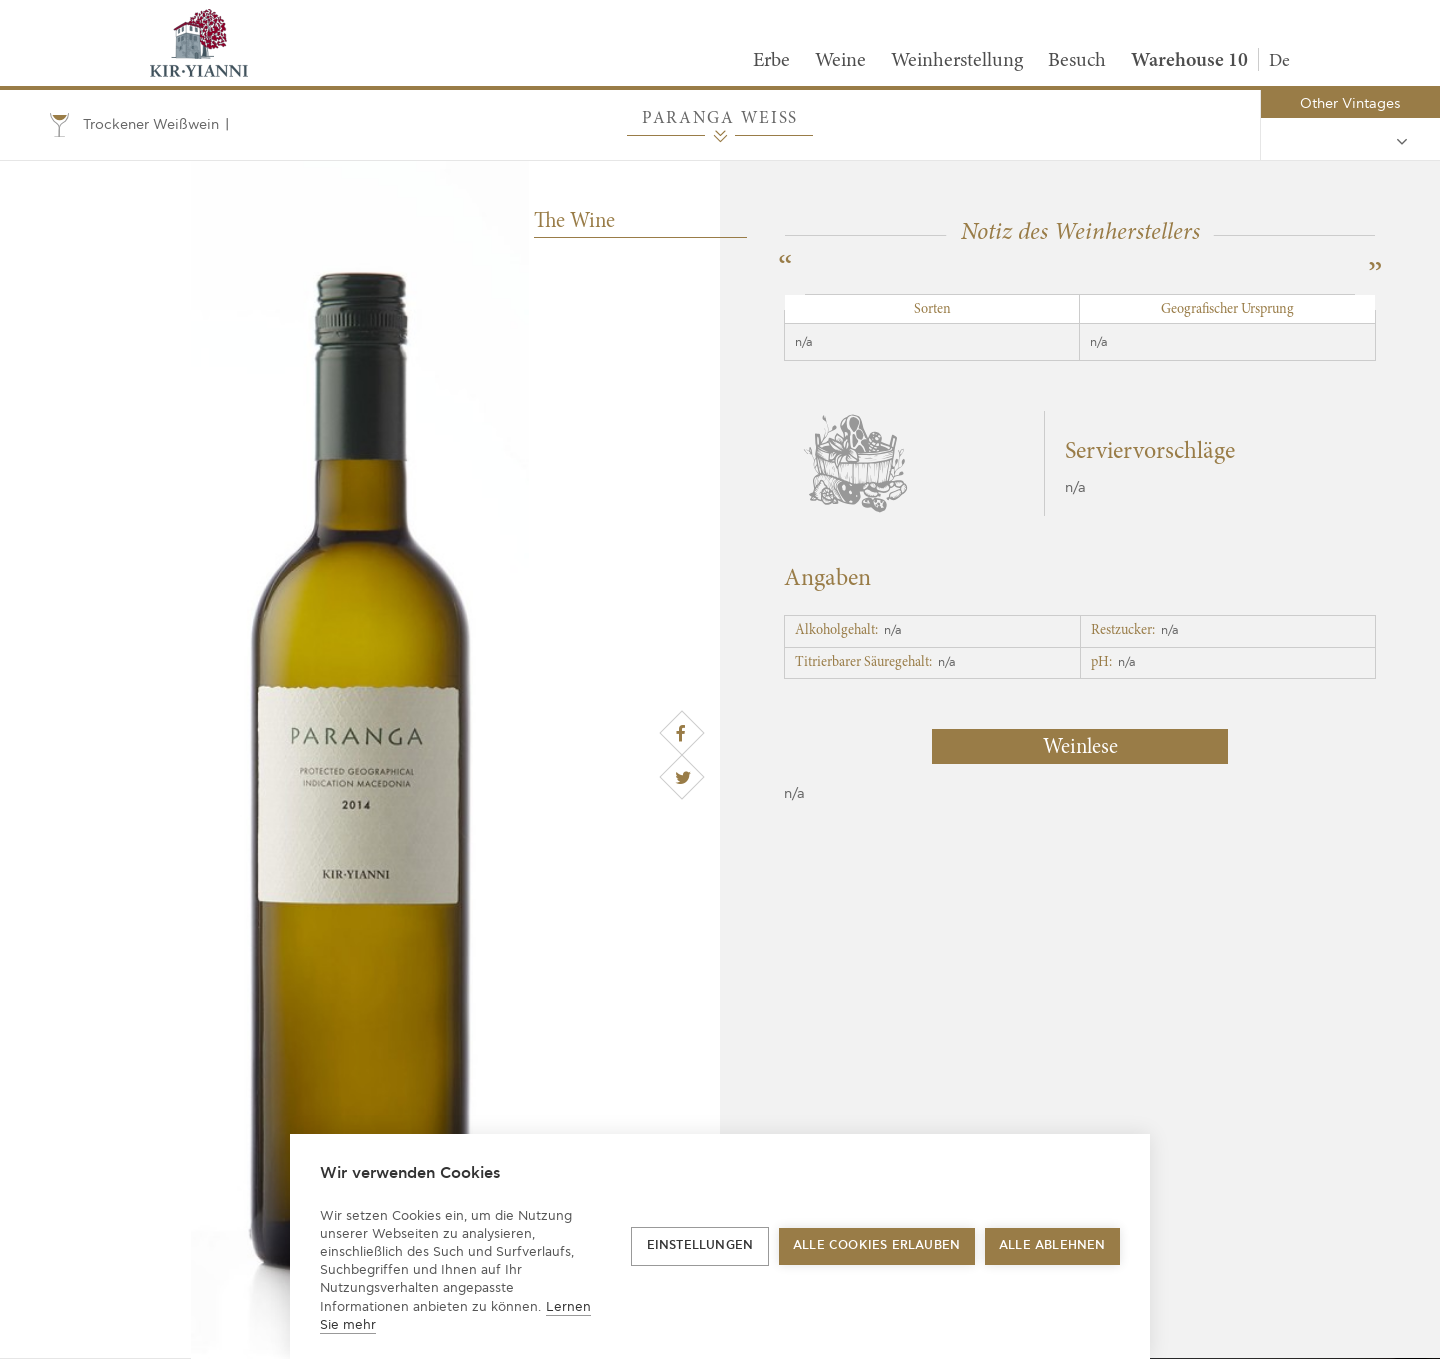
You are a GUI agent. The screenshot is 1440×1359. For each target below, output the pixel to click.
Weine (840, 61)
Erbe (771, 61)
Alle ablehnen (1052, 1245)
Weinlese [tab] (1080, 748)
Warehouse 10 (1189, 61)
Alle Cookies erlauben (876, 1245)
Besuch (1077, 61)
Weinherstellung (957, 61)
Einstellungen (700, 1245)
